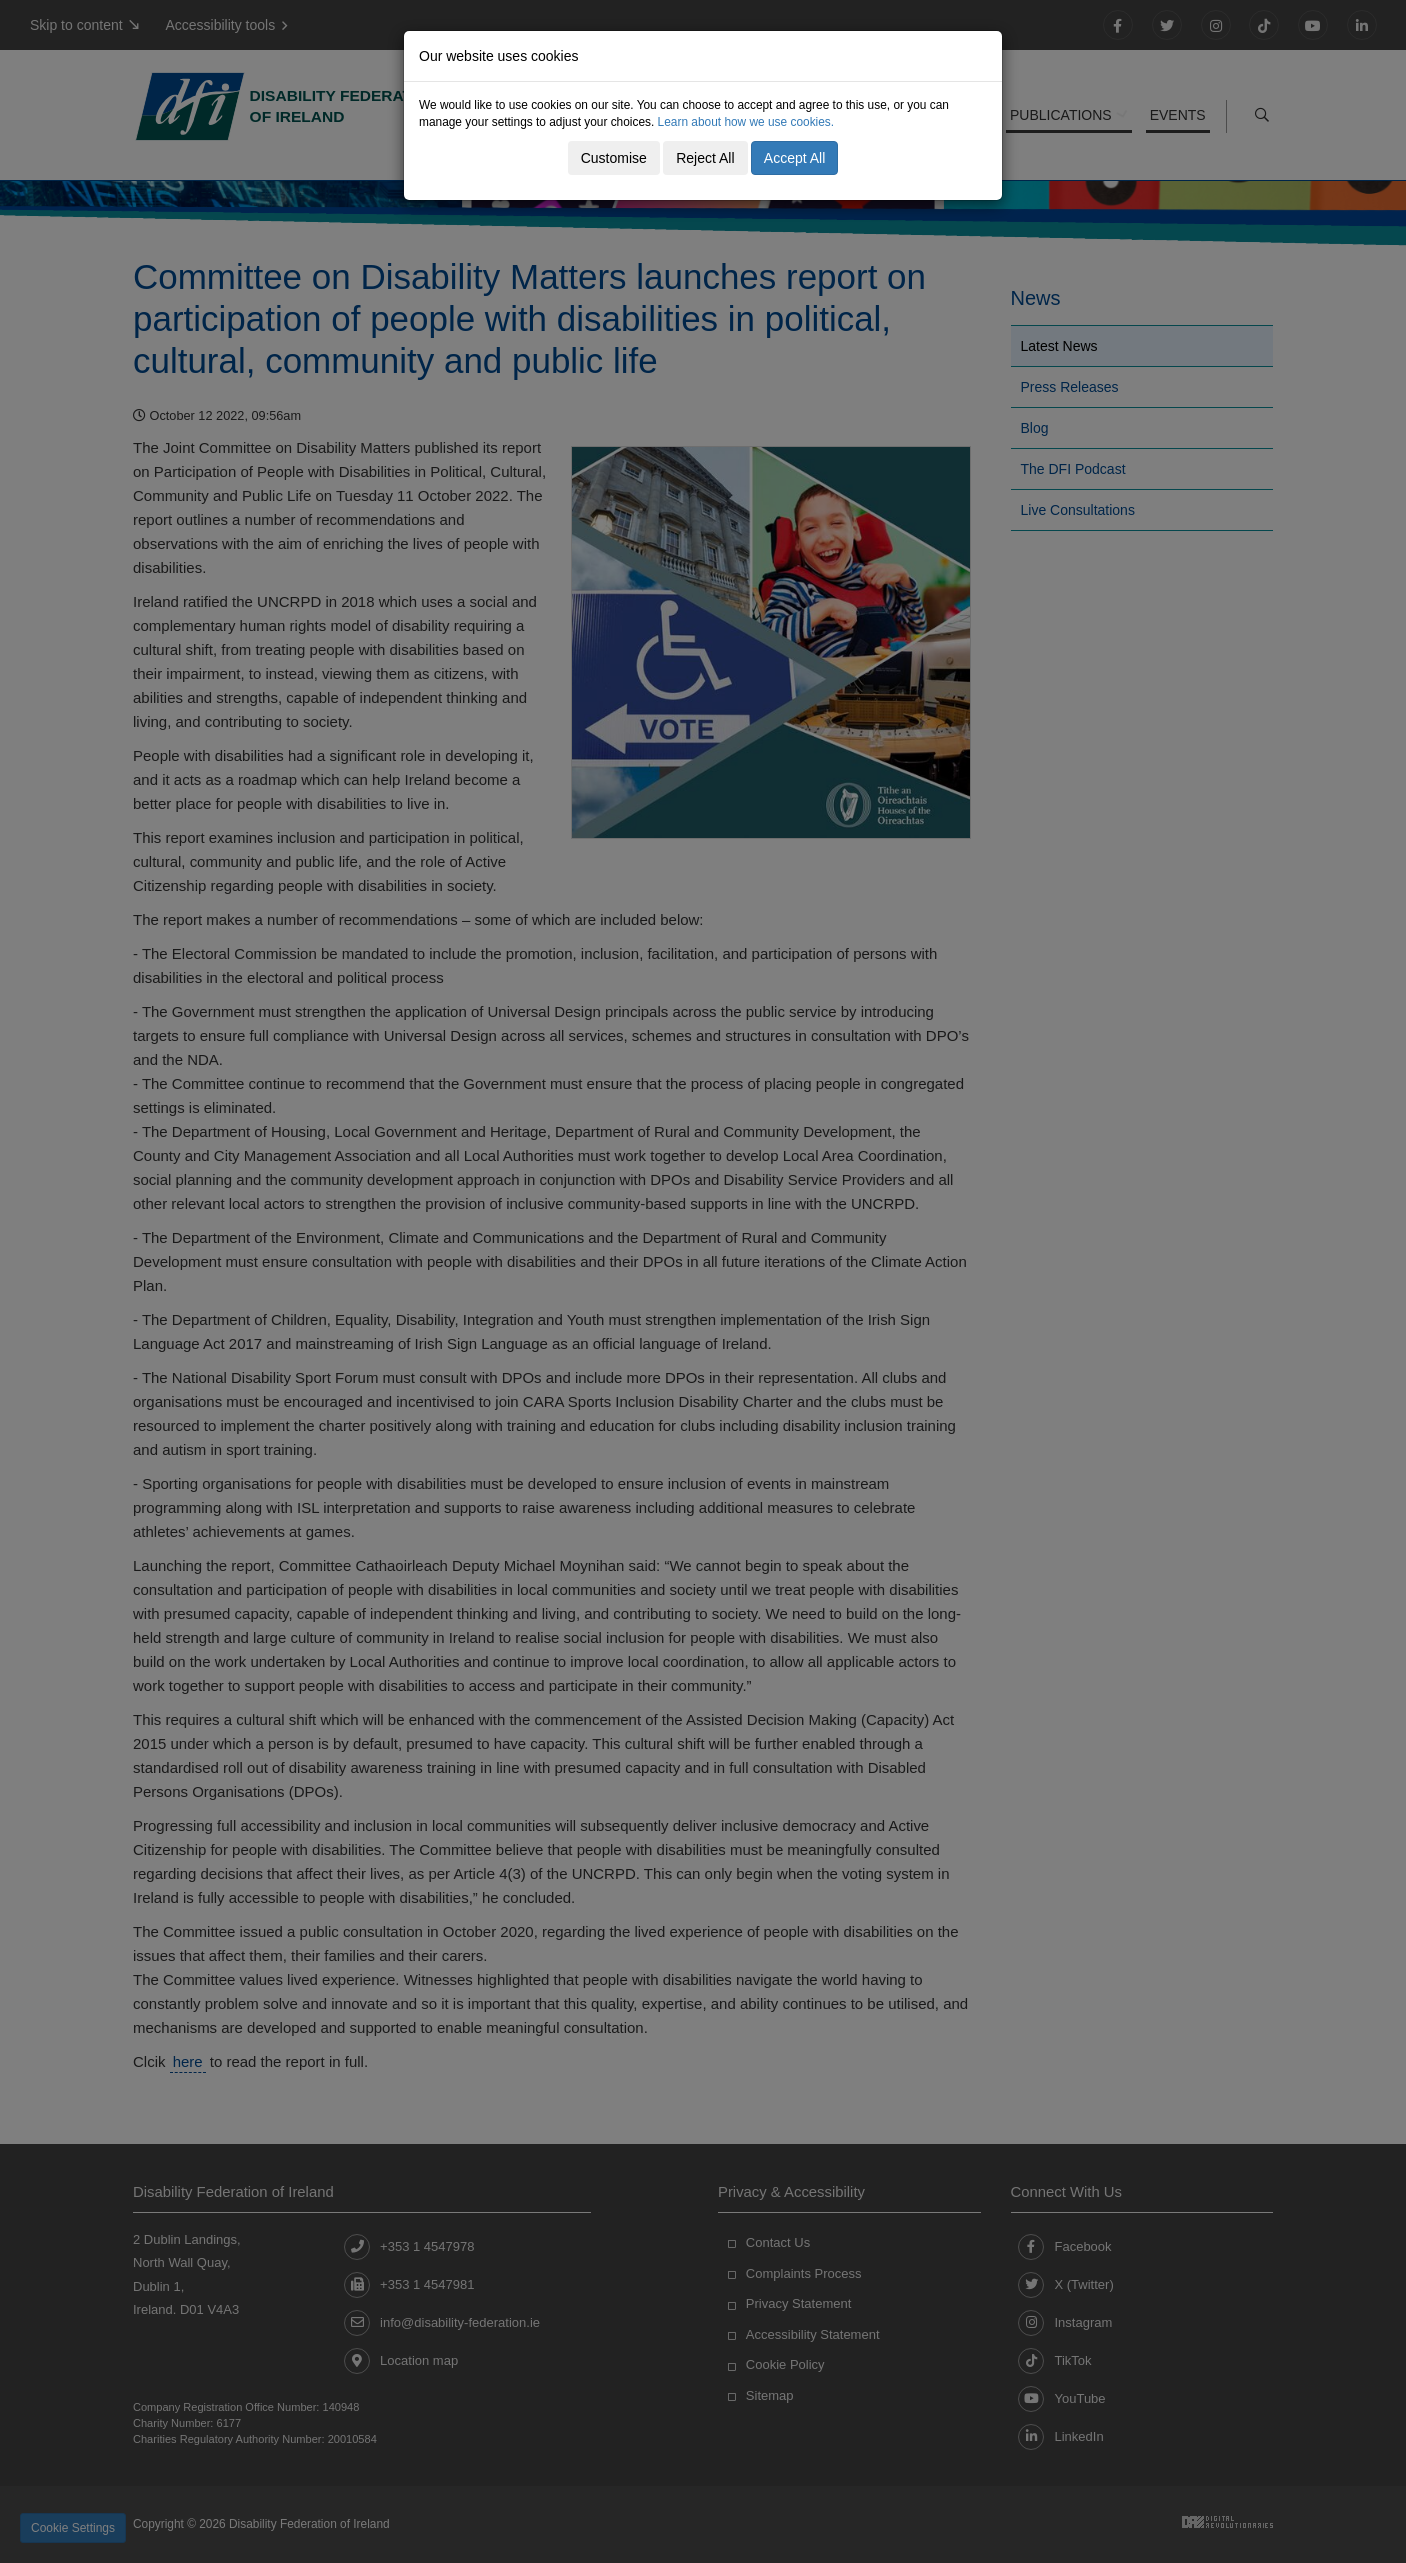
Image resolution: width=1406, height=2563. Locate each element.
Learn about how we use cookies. (746, 122)
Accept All (794, 158)
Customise (614, 158)
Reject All (705, 158)
